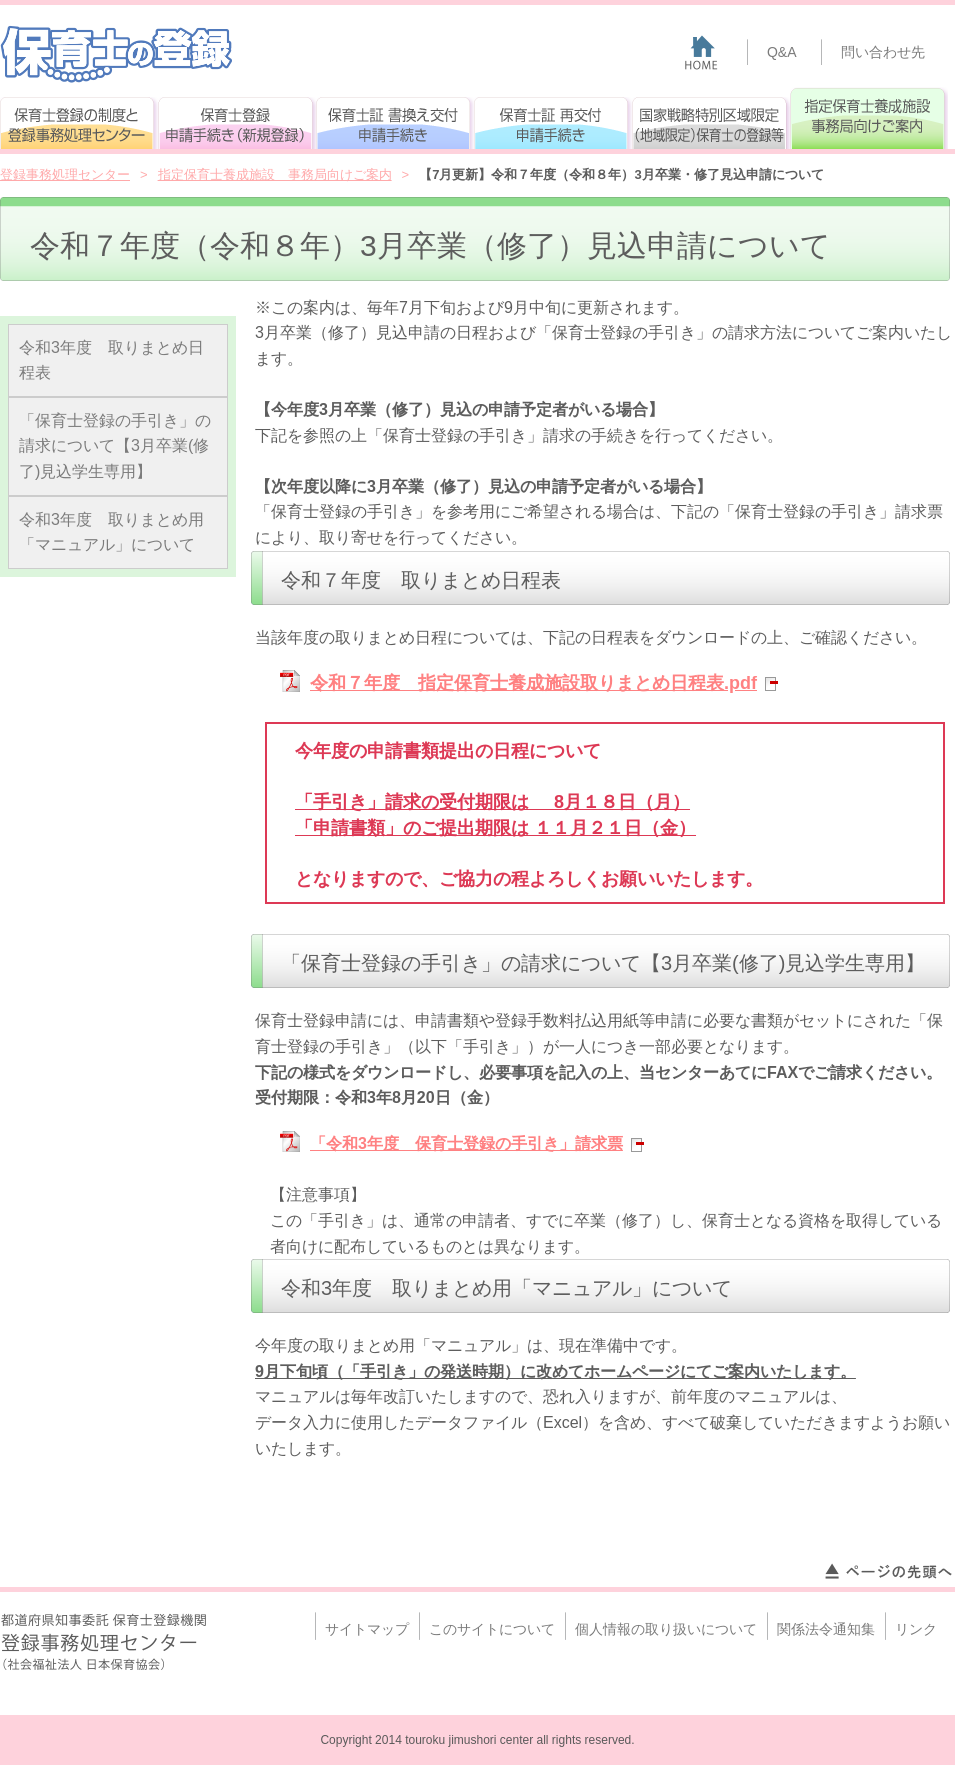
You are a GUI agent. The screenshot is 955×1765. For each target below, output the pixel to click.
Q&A (782, 52)
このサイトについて (492, 1629)
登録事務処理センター (65, 174)
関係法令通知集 (826, 1629)
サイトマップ (367, 1629)
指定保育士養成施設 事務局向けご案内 (869, 118)
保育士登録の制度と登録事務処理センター (79, 118)
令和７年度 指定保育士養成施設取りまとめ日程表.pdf (533, 683)
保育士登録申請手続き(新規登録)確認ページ (237, 118)
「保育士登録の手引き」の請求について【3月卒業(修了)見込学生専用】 (115, 446)
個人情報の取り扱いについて (666, 1629)
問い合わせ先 (883, 52)
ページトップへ (887, 1572)
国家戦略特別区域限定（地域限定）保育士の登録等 (711, 118)
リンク (916, 1629)
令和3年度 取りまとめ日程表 (111, 360)
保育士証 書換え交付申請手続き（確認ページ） (395, 118)
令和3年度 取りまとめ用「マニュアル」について (111, 532)
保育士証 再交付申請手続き (553, 118)
